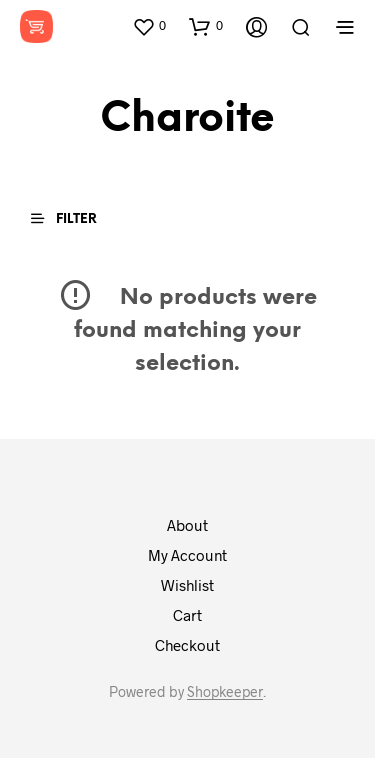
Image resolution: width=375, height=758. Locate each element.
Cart (187, 615)
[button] (149, 26)
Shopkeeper (225, 692)
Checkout (187, 645)
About (187, 525)
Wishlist (187, 585)
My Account (187, 555)
